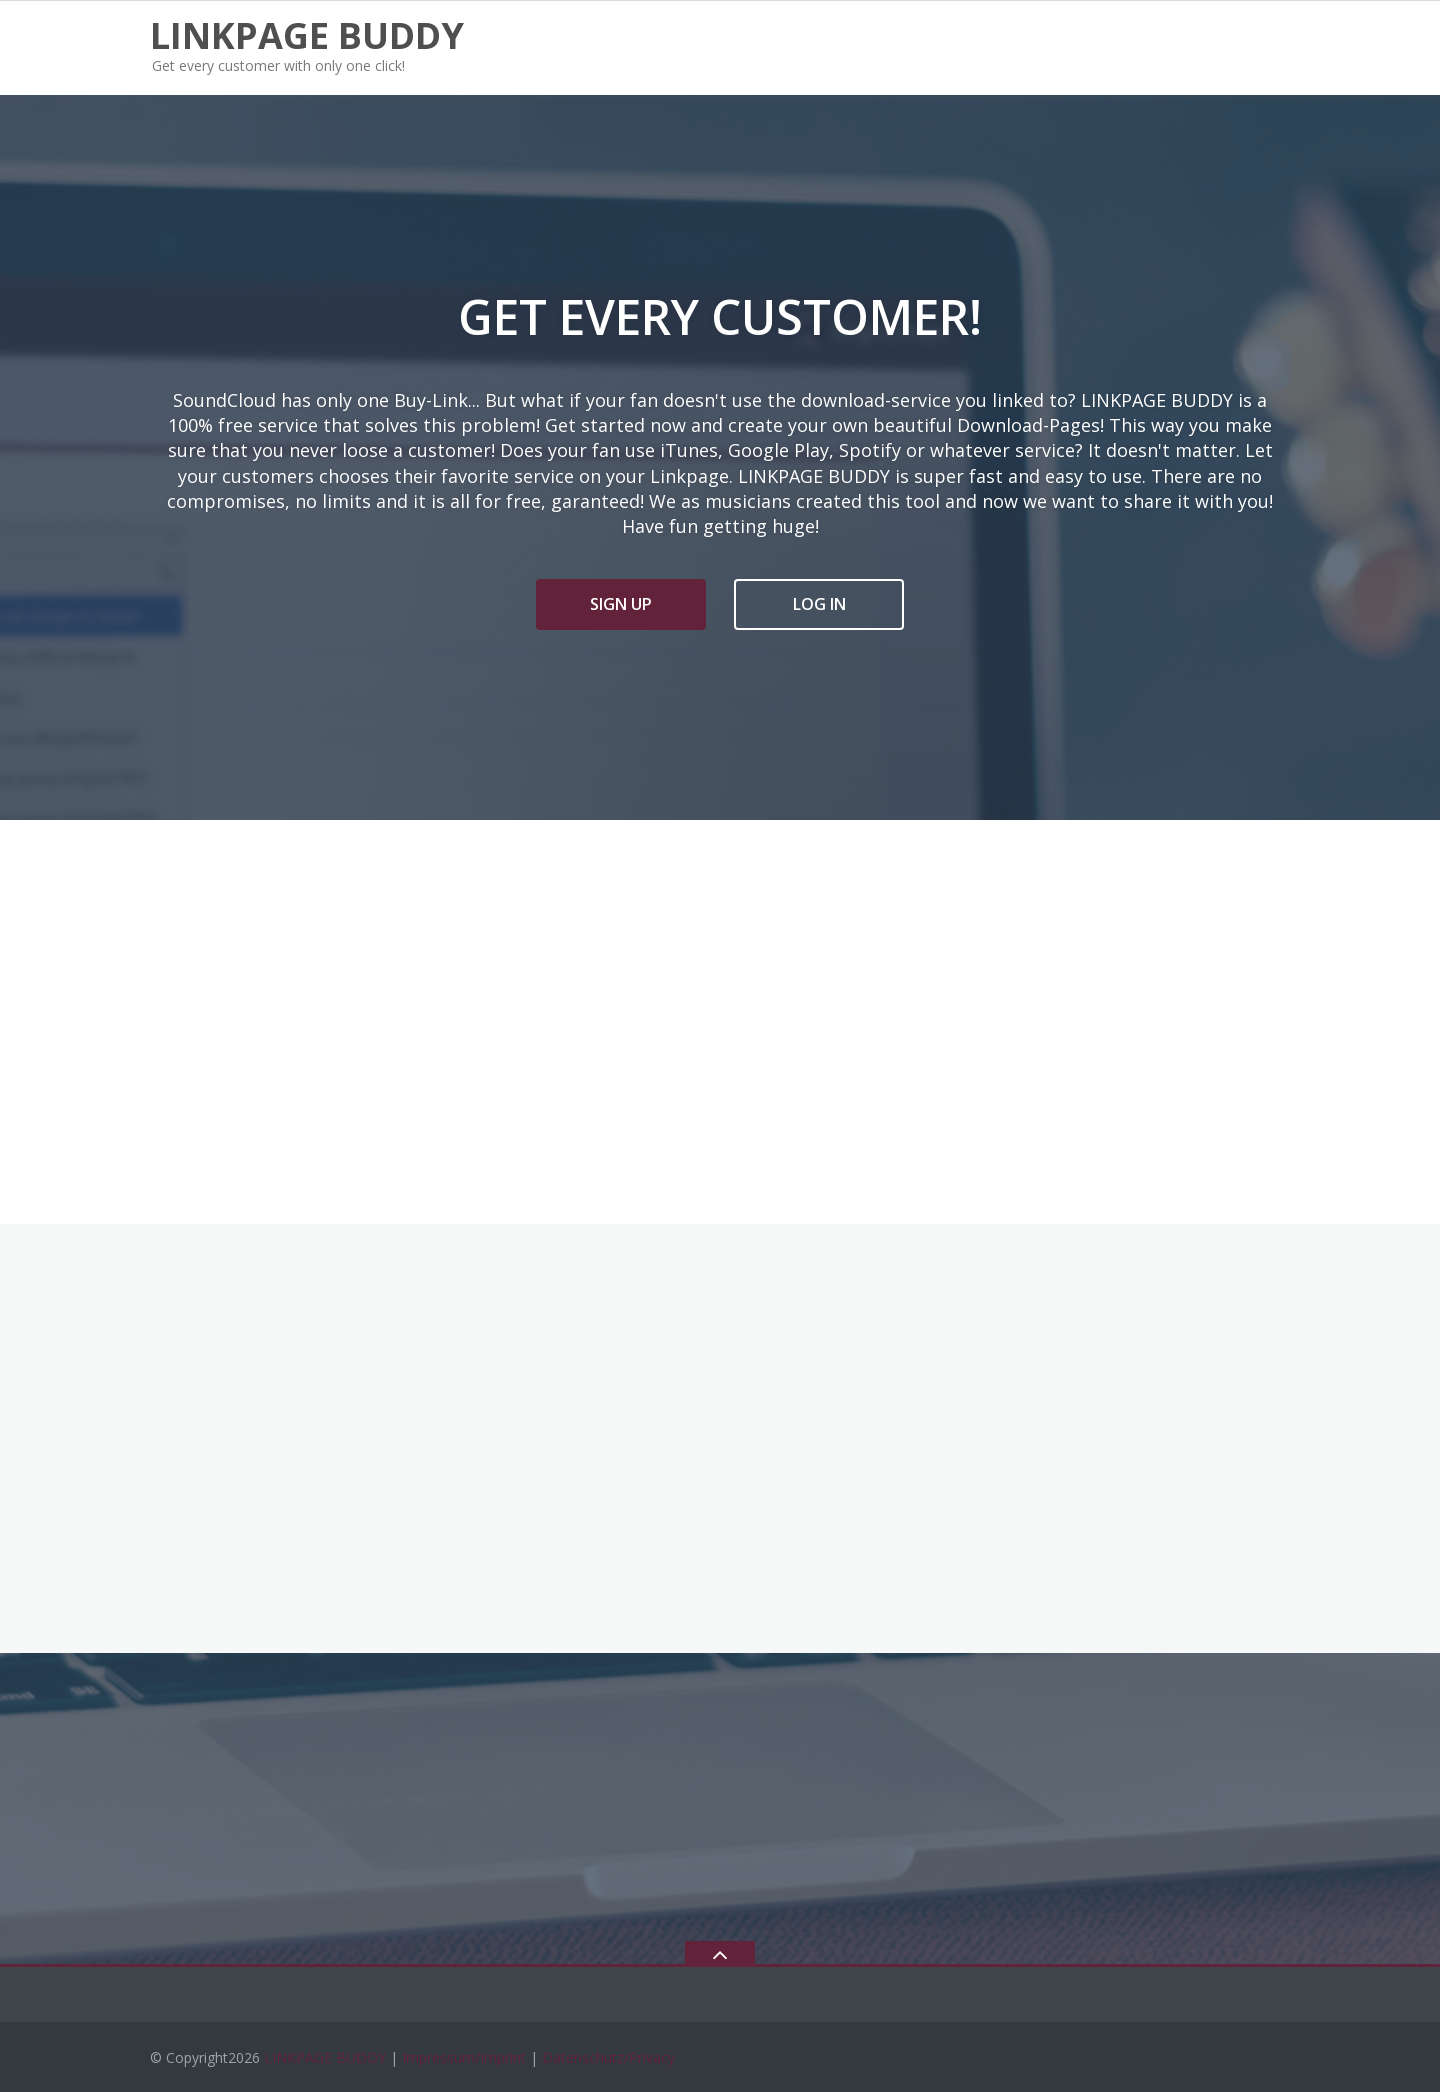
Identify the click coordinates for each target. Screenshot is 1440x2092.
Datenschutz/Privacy (608, 2057)
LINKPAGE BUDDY (325, 2057)
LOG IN (819, 604)
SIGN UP (621, 604)
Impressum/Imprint (464, 2057)
